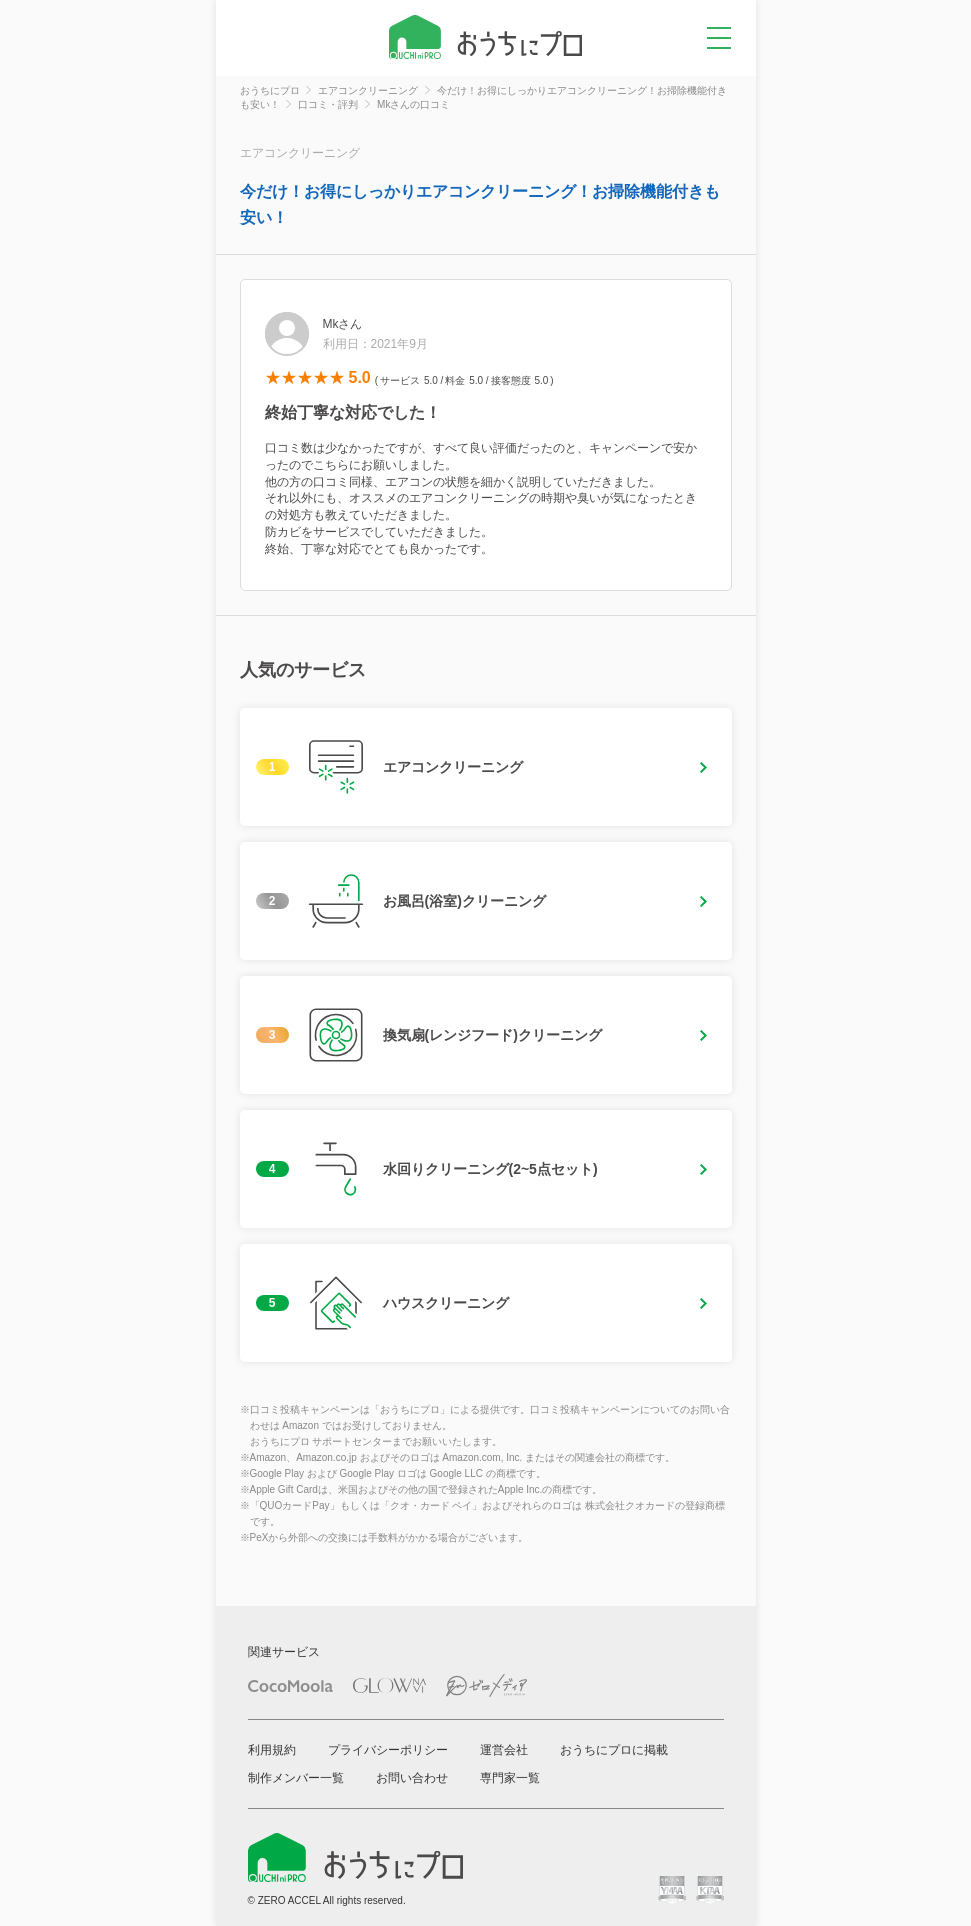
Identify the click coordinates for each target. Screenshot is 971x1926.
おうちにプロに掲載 (614, 1750)
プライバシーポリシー (388, 1750)
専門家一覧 (510, 1778)
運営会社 (504, 1750)
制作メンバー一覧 (296, 1778)
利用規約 (272, 1750)
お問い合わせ (412, 1778)
